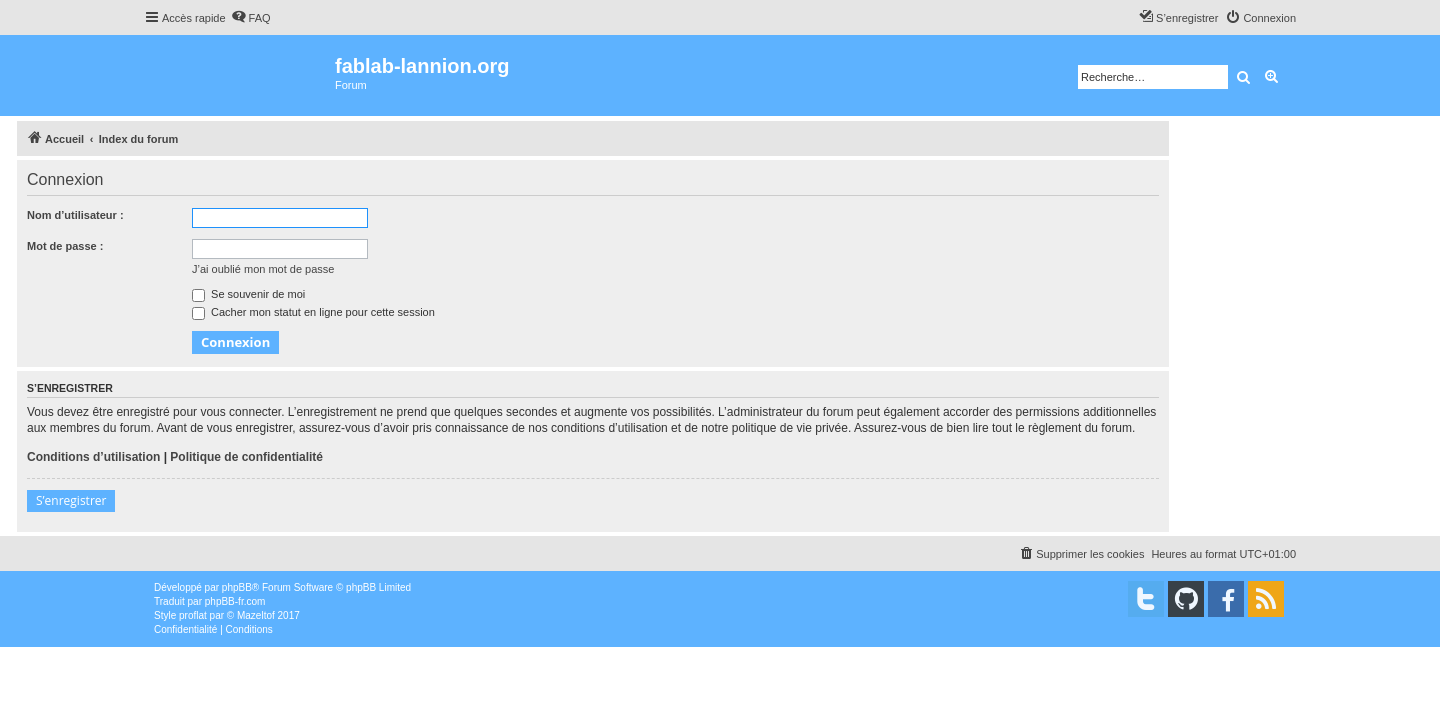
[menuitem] (251, 18)
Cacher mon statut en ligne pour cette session (313, 312)
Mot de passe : (65, 246)
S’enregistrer (71, 500)
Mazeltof (256, 615)
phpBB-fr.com (235, 601)
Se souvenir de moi (248, 294)
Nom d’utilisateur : (75, 215)
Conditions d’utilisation (93, 457)
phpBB (237, 587)
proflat (193, 615)
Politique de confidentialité (246, 457)
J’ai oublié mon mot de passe (263, 269)
